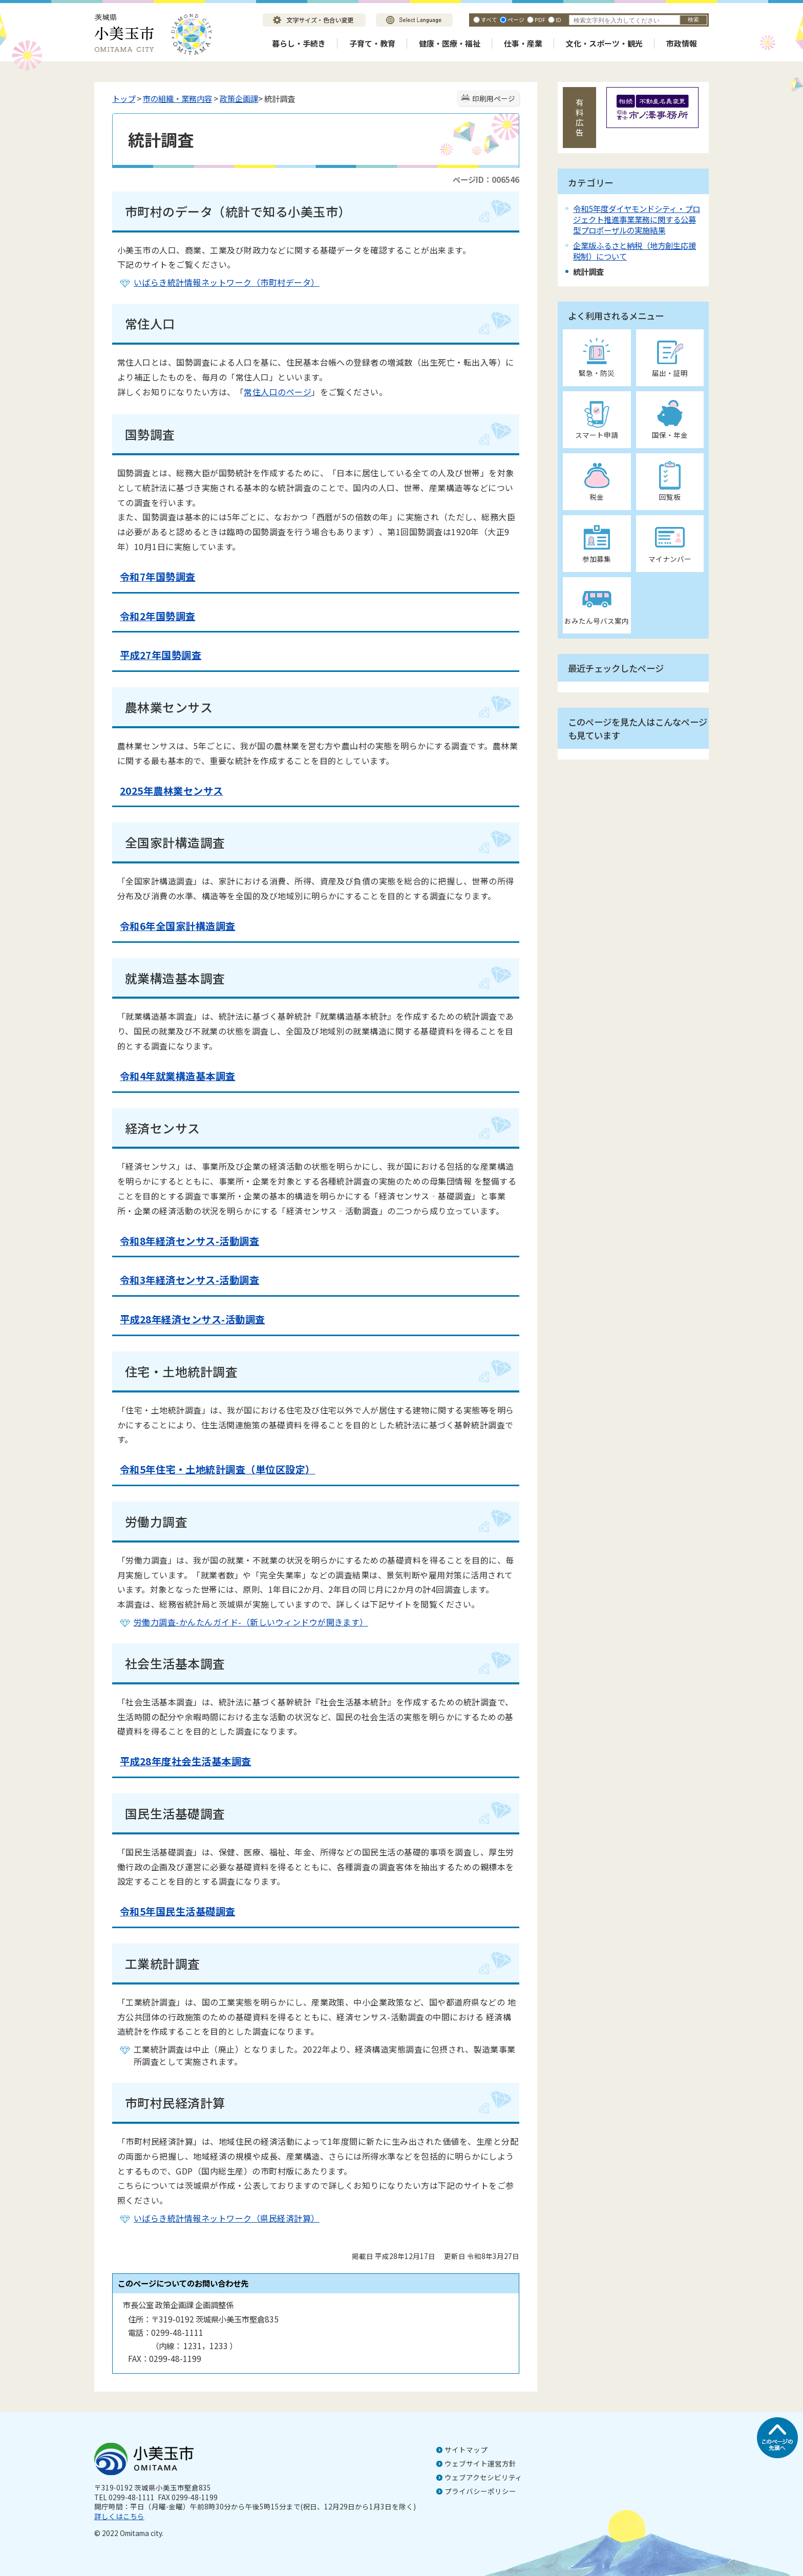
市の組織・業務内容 (177, 98)
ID (558, 19)
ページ (516, 19)
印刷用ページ (493, 98)
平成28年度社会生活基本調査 (185, 1761)
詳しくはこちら (119, 2516)
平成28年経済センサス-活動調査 (192, 1319)
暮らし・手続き (299, 43)
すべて (489, 19)
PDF (540, 19)
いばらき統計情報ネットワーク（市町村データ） (227, 282)
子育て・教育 (372, 43)
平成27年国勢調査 (160, 655)
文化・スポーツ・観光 (604, 43)
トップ (123, 98)
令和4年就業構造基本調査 (178, 1076)
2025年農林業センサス (171, 791)
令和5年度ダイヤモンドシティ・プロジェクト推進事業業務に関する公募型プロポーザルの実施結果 (636, 219)
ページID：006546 (486, 179)
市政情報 (681, 43)
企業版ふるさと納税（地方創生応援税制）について (634, 251)
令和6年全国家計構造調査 (178, 926)
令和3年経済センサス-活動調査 (189, 1280)
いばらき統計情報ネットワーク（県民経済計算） (227, 2218)
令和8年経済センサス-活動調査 (189, 1241)
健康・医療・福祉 (449, 43)
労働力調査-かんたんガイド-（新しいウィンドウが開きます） (251, 1622)
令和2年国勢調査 (158, 616)
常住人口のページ (277, 392)
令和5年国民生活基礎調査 (178, 1911)
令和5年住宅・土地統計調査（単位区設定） (217, 1469)
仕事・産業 (523, 43)
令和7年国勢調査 (158, 576)
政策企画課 (239, 98)
